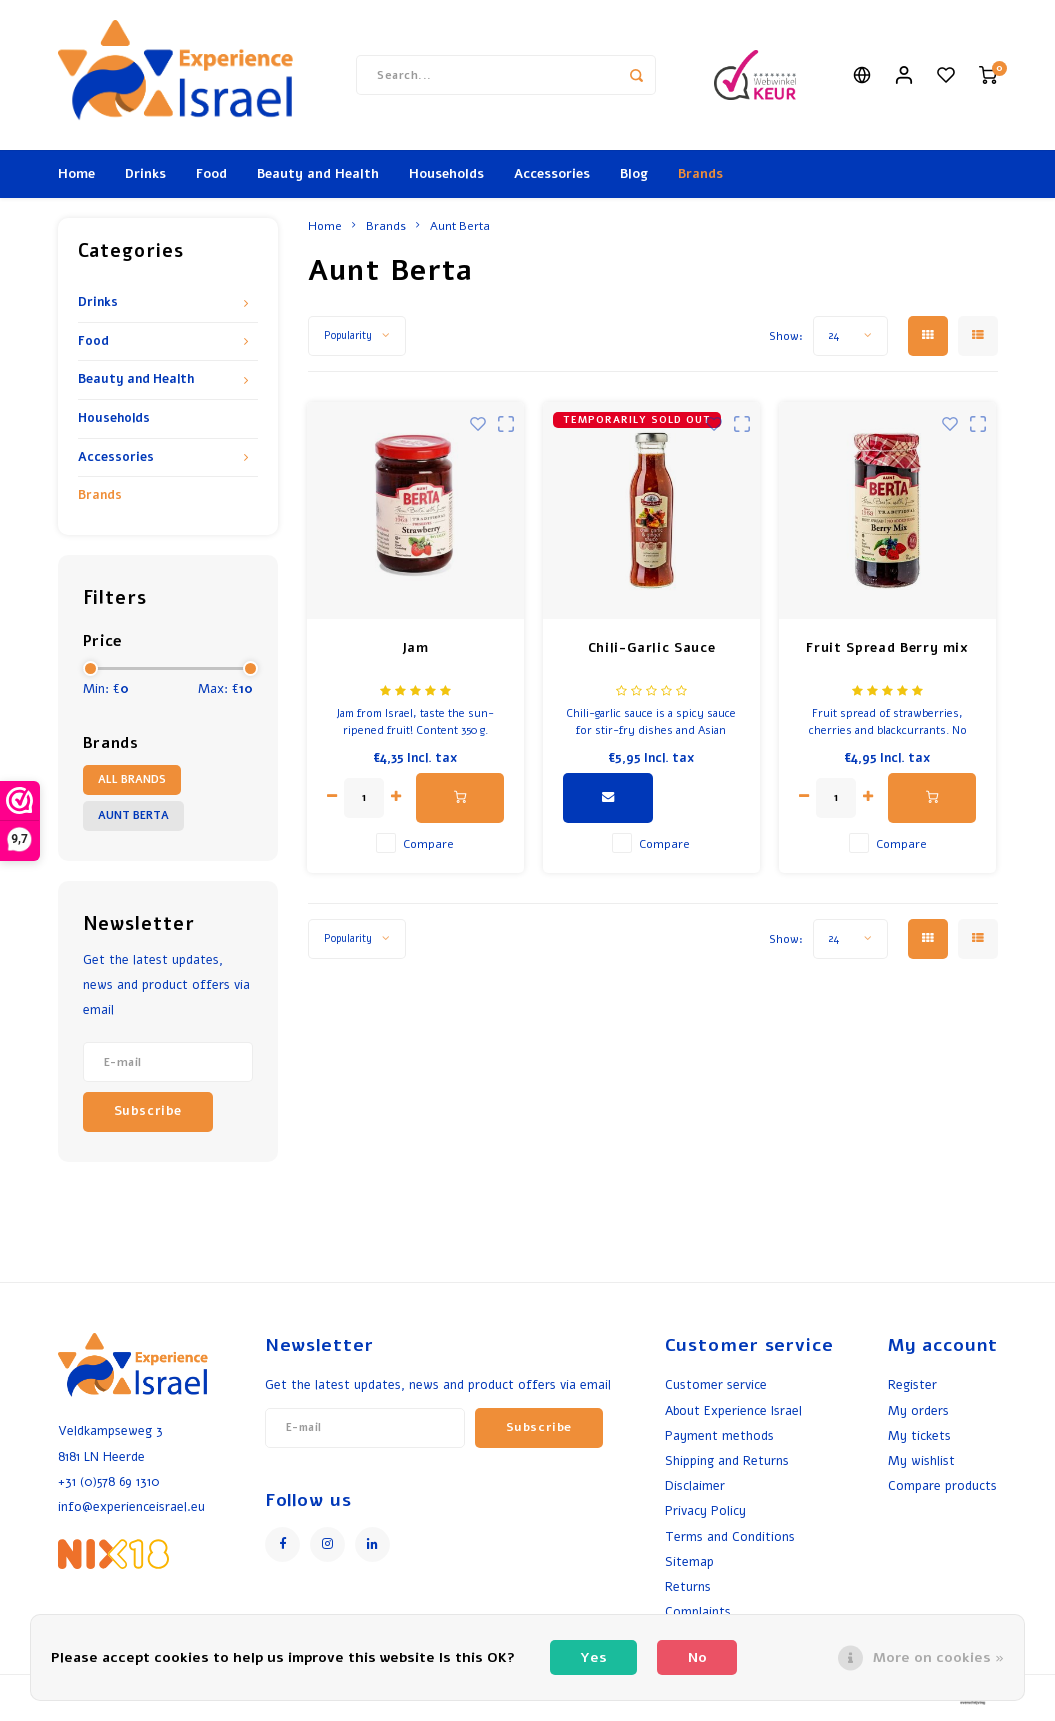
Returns (688, 1586)
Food (211, 174)
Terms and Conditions (730, 1536)
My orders (918, 1410)
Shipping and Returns (727, 1460)
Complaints (698, 1611)
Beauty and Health (318, 174)
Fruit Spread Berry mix (887, 648)
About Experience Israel (733, 1410)
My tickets (919, 1435)
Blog (634, 174)
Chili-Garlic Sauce (652, 648)
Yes (593, 1657)
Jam (415, 648)
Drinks (145, 174)
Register (912, 1384)
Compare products (942, 1485)
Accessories (552, 174)
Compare (428, 844)
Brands (700, 174)
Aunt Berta (133, 815)
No (697, 1657)
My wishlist (921, 1460)
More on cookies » (938, 1657)
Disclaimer (695, 1485)
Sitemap (689, 1561)
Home (76, 174)
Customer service (716, 1384)
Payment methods (719, 1435)
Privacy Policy (705, 1510)
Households (446, 174)
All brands (132, 779)
